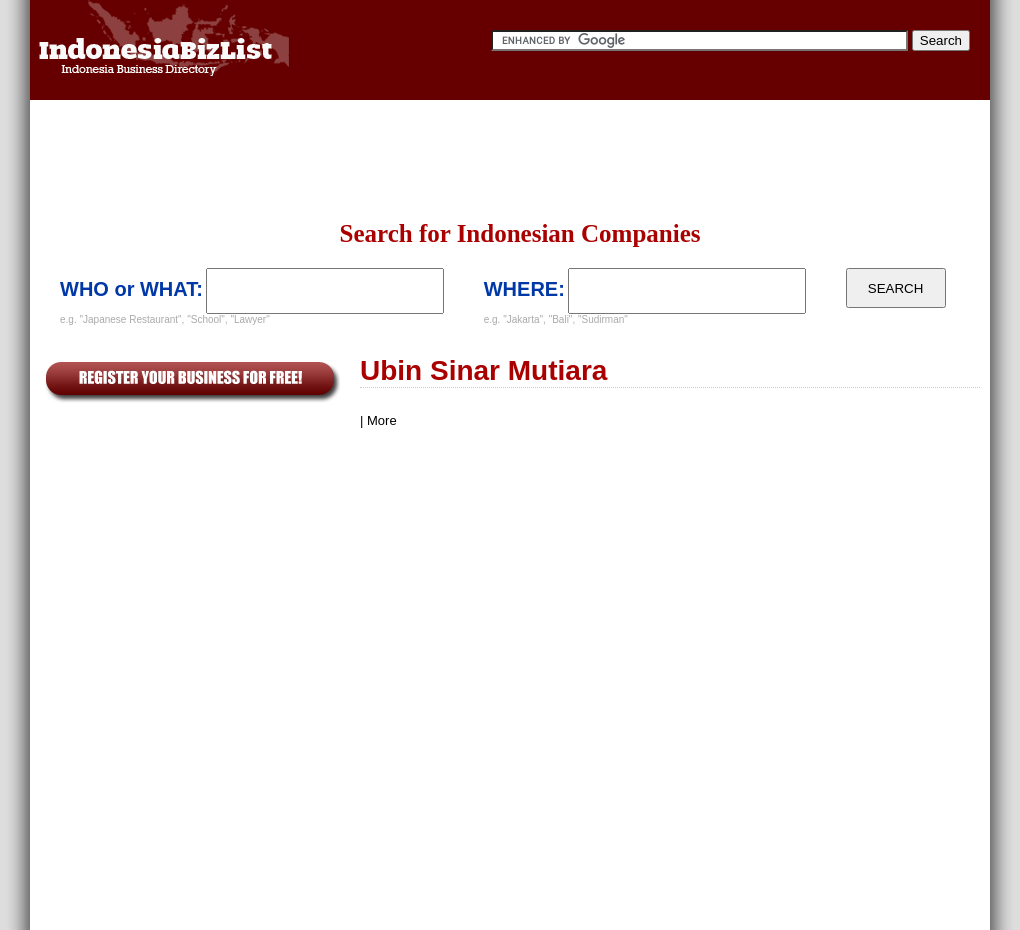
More (382, 420)
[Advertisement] (291, 160)
